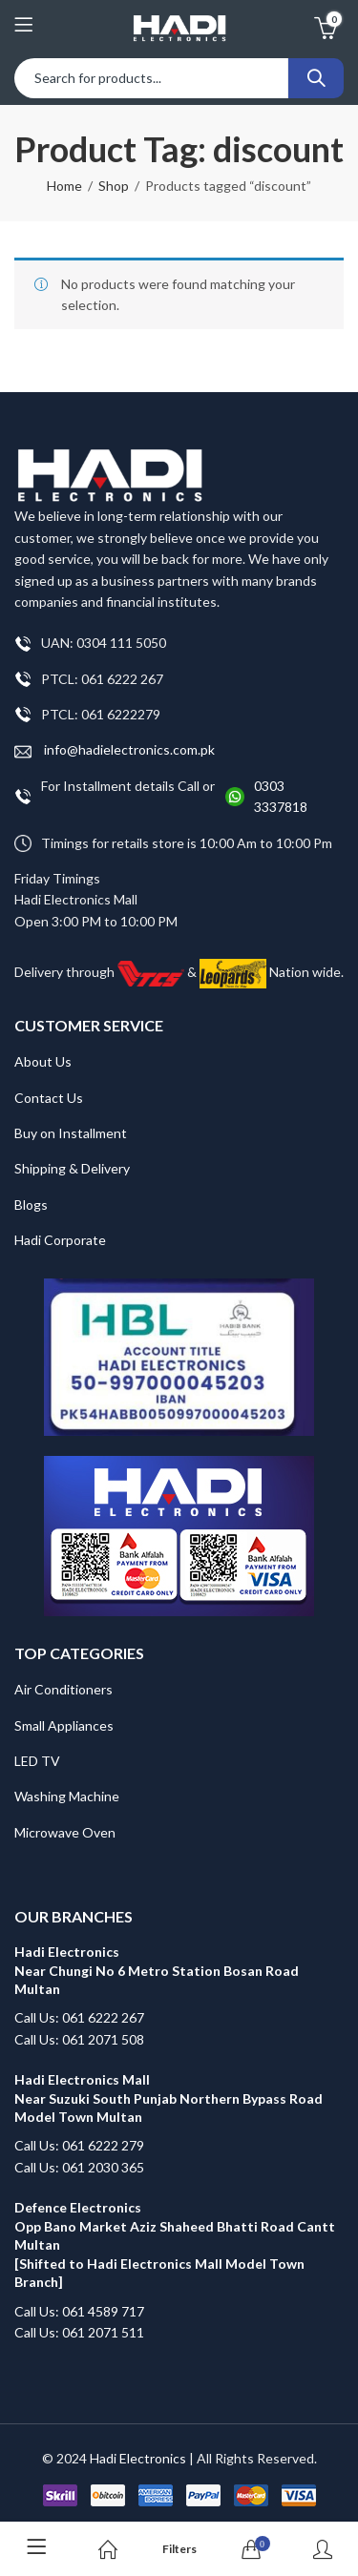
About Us (43, 1061)
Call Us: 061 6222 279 (79, 2145)
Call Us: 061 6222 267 (79, 2017)
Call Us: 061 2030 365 (79, 2167)
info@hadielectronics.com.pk (114, 750)
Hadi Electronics (138, 2458)
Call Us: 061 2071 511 (79, 2332)
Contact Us (48, 1098)
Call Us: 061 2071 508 (79, 2039)
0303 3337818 (280, 796)
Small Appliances (64, 1725)
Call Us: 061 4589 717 (79, 2311)
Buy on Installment (70, 1133)
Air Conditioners (63, 1689)
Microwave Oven (65, 1832)
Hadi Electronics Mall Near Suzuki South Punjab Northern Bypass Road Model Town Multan (168, 2098)
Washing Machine (66, 1796)
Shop (113, 185)
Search (316, 78)
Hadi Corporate (60, 1240)
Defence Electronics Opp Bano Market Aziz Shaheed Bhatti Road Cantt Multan (176, 2226)
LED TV (37, 1761)
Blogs (31, 1204)
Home (64, 185)
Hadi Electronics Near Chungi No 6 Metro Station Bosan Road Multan (156, 1970)
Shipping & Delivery (72, 1168)
